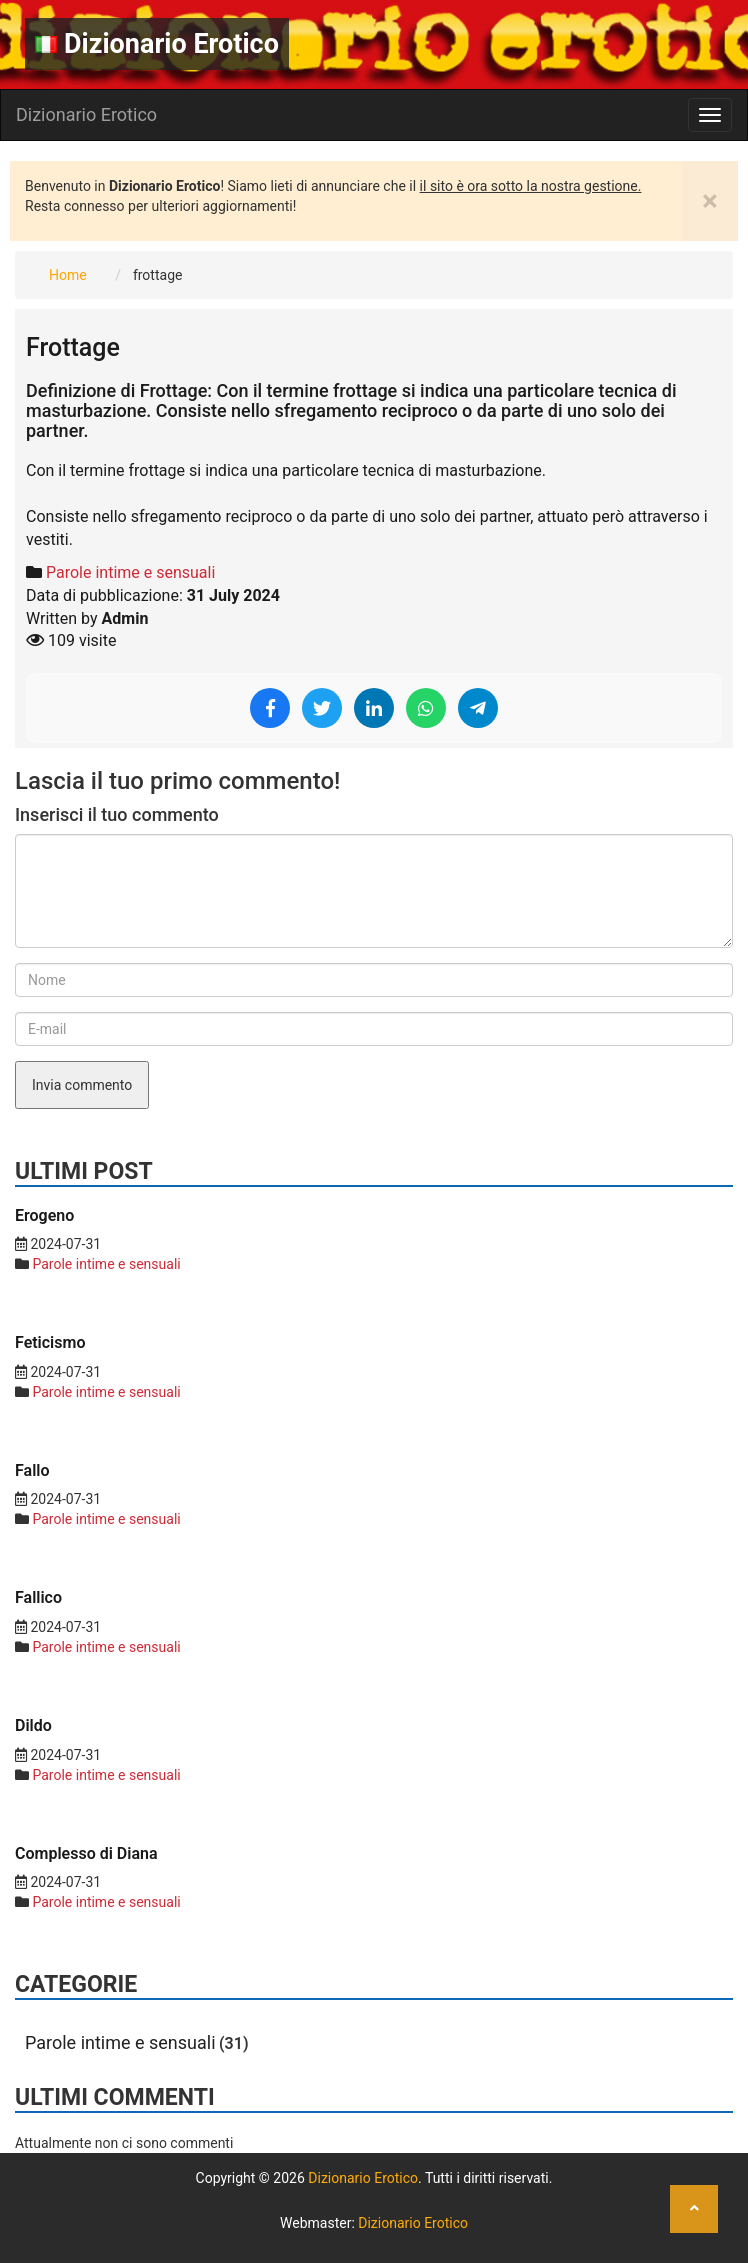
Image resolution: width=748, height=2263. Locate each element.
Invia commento (82, 1085)
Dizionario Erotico (157, 44)
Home (68, 275)
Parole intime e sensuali (130, 572)
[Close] (710, 201)
